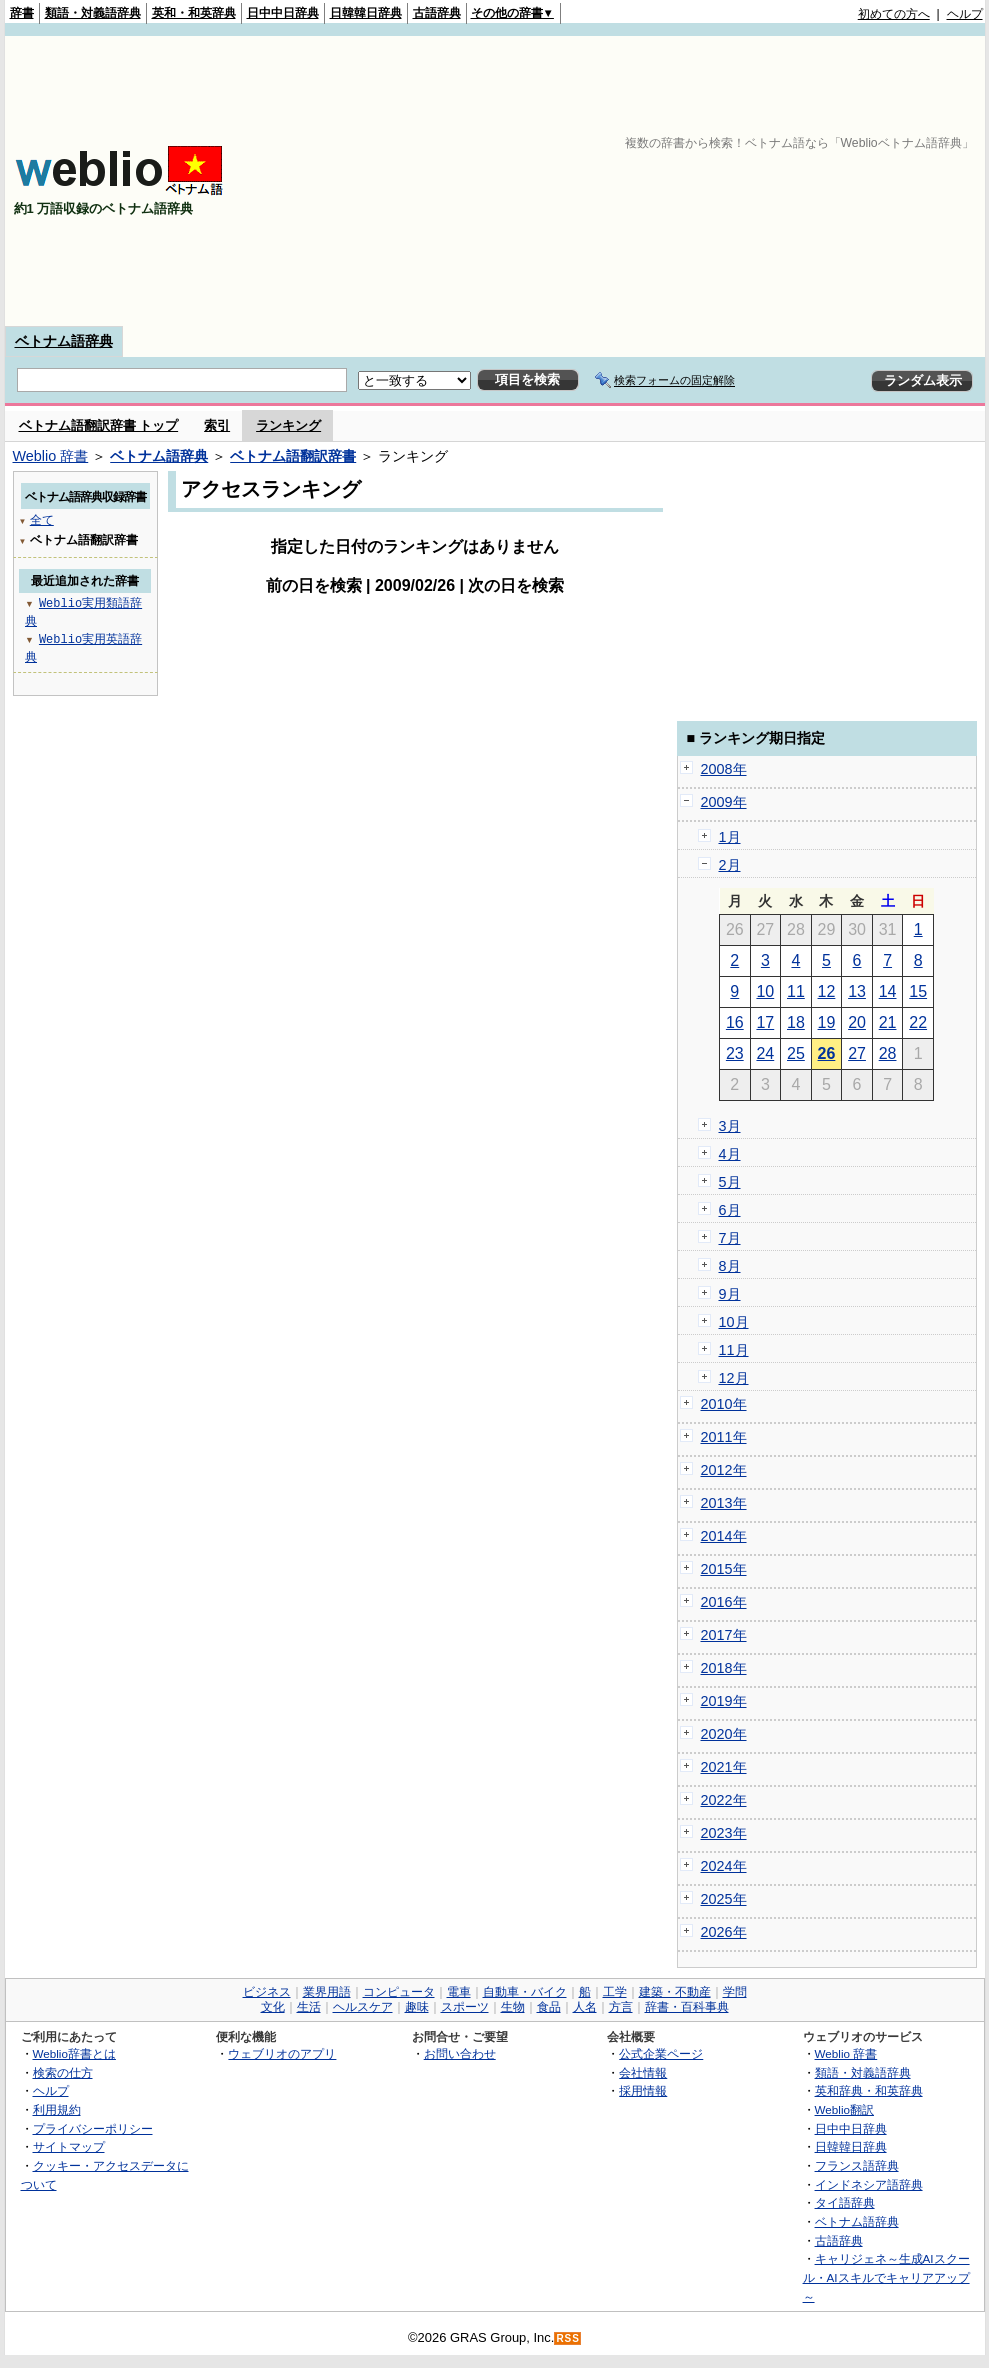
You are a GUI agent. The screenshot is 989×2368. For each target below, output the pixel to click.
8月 (730, 1266)
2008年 (724, 769)
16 (735, 1022)
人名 (585, 2007)
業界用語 (327, 1992)
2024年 (724, 1866)
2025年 (724, 1899)
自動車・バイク (525, 1992)
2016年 (724, 1602)
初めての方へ (894, 14)
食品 (549, 2007)
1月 (730, 837)
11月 (734, 1350)
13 (857, 991)
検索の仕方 (63, 2072)
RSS (568, 2338)
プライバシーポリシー (93, 2128)
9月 (730, 1294)
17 (765, 1022)
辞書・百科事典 (687, 2007)
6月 (730, 1210)
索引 (217, 425)
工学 (615, 1992)
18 (796, 1022)
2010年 (724, 1404)
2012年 (724, 1470)
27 (857, 1053)
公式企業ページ (661, 2053)
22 (918, 1022)
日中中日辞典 (283, 13)
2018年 (724, 1668)
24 (765, 1053)
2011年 (724, 1437)
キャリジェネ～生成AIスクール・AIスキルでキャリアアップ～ (886, 2277)
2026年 (724, 1932)
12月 (734, 1378)
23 (735, 1053)
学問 (735, 1992)
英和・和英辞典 (194, 13)
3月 (730, 1126)
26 (827, 1053)
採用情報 (643, 2090)
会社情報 (643, 2072)
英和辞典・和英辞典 (869, 2090)
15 (918, 991)
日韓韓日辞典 (366, 13)
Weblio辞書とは (74, 2053)
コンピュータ (399, 1992)
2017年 (724, 1635)
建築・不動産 (675, 1992)
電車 (459, 1992)
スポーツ (465, 2007)
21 (888, 1022)
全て (42, 519)
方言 (621, 2007)
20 (857, 1022)
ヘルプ (965, 14)
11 (796, 991)
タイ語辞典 (845, 2202)
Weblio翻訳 (844, 2109)
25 (796, 1053)
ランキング (288, 425)
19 (827, 1022)
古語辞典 (437, 13)
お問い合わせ (460, 2053)
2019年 (724, 1701)
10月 (734, 1322)
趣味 (417, 2007)
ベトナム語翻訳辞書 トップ (99, 425)
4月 (730, 1154)
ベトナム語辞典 (64, 341)
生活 (309, 2007)
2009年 (724, 802)
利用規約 (57, 2109)
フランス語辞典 (857, 2165)
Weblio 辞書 (51, 456)
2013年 (724, 1503)
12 (827, 991)
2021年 (724, 1767)
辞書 (22, 13)
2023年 (724, 1833)
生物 (513, 2007)
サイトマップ (69, 2146)
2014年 (724, 1536)
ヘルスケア (363, 2007)
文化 (273, 2007)
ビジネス (267, 1992)
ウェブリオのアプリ (282, 2053)
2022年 (724, 1800)
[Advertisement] (797, 181)
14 (888, 991)
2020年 (724, 1734)
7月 (730, 1238)
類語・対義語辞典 (93, 13)
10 (765, 991)
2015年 (724, 1569)
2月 (730, 865)
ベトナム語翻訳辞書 (293, 456)
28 (888, 1053)
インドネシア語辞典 (869, 2184)
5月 (730, 1182)
